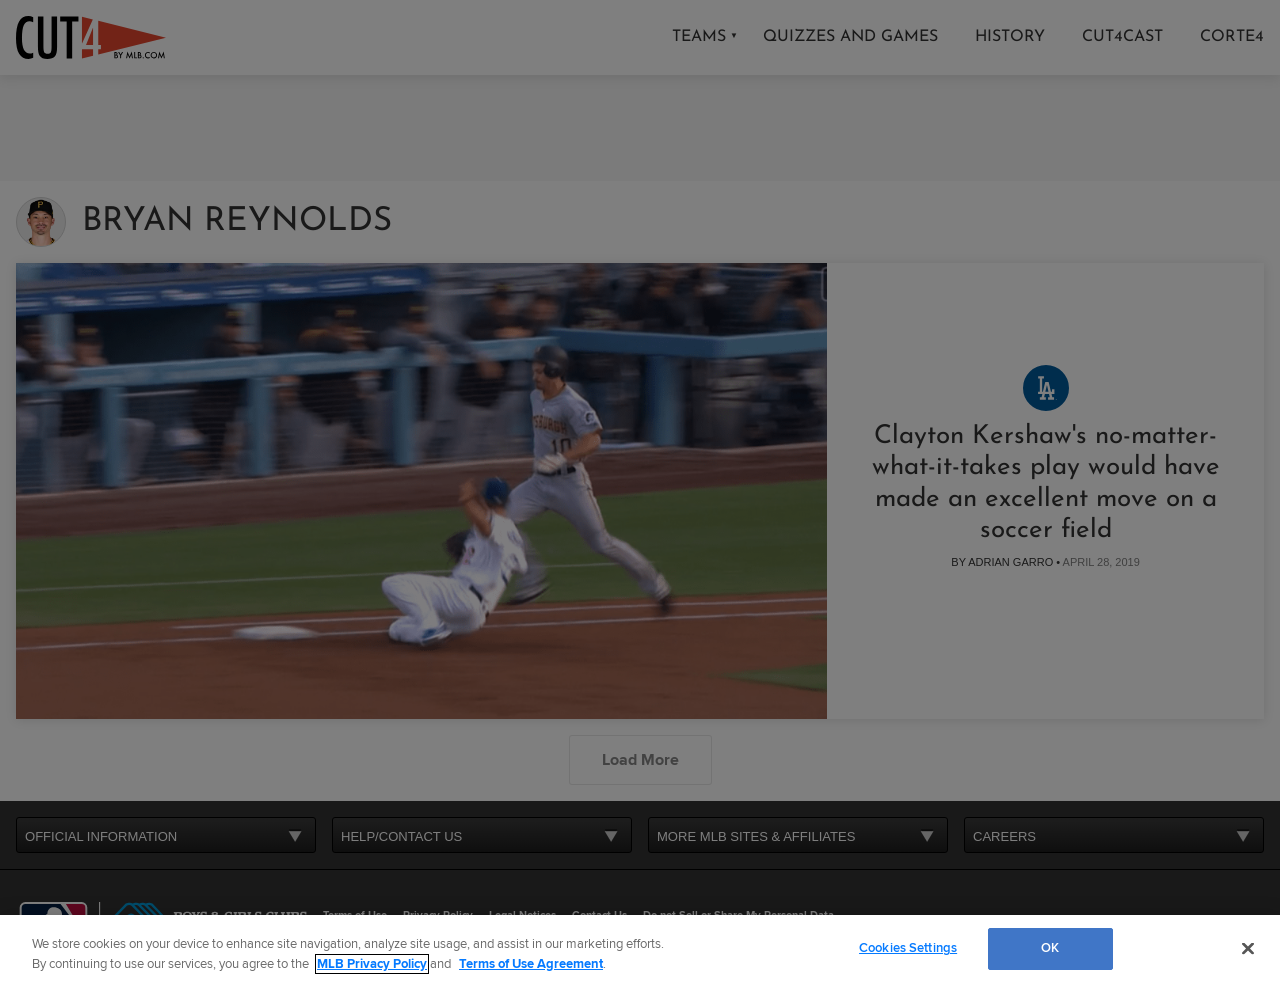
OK (1050, 948)
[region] (640, 950)
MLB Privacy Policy (372, 964)
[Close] (1248, 948)
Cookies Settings (908, 948)
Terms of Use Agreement (531, 964)
